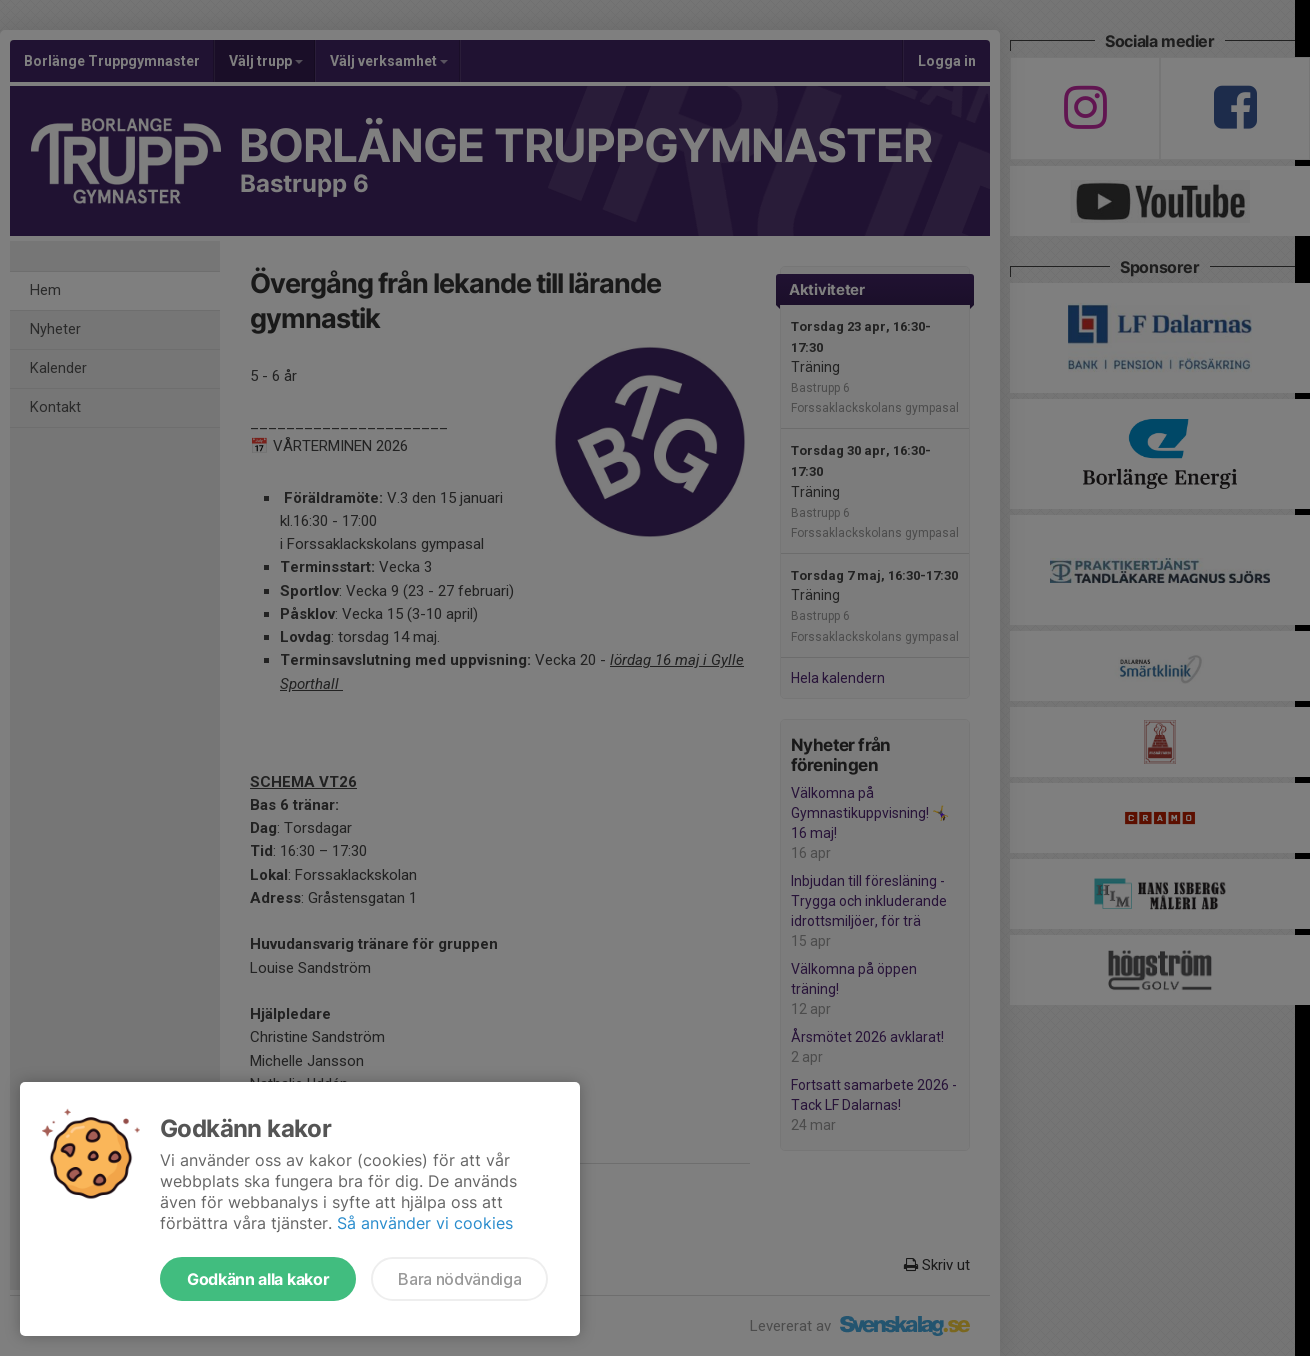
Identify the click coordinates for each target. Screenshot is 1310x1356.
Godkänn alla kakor (258, 1279)
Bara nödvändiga (459, 1279)
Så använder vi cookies (425, 1223)
